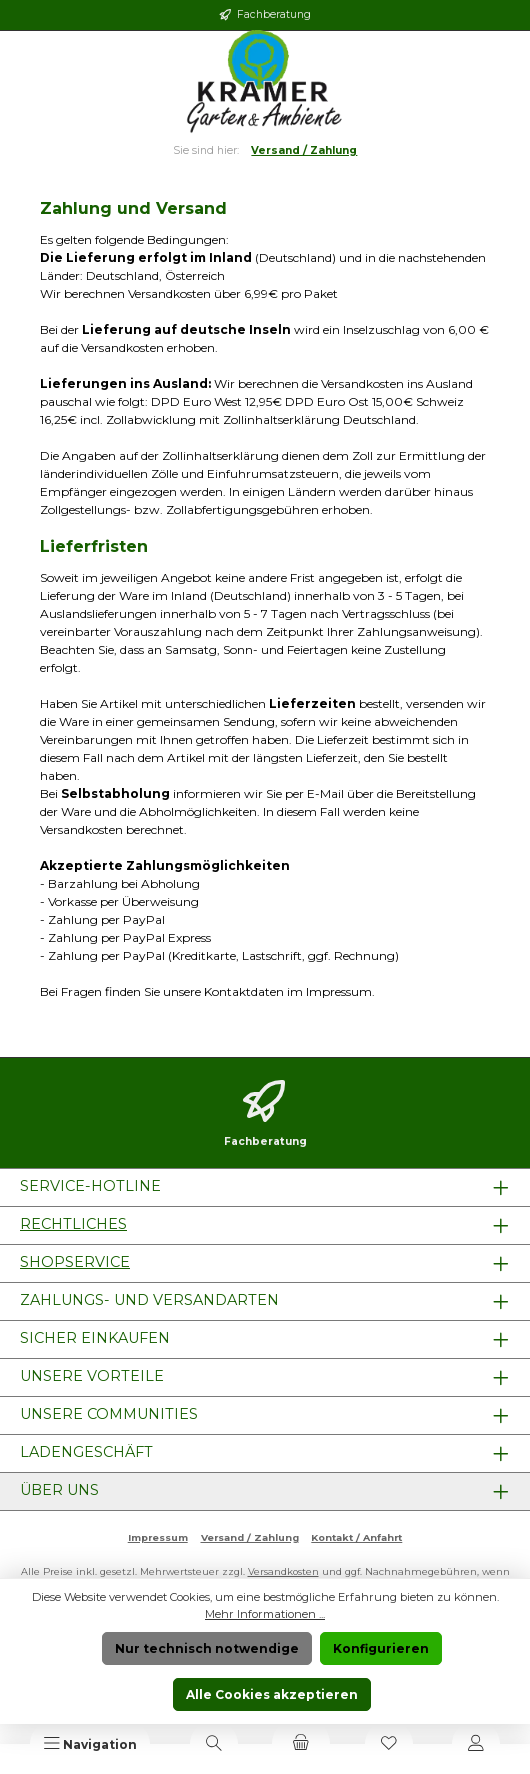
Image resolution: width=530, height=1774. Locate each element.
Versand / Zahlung (250, 1537)
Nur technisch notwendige (207, 1648)
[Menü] (90, 1744)
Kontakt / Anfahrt (356, 1537)
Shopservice (75, 1262)
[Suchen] (214, 1744)
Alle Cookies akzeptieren (272, 1694)
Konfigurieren (381, 1648)
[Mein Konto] (476, 1744)
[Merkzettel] (389, 1744)
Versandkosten (283, 1571)
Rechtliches (73, 1224)
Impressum (158, 1537)
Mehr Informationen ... (265, 1614)
